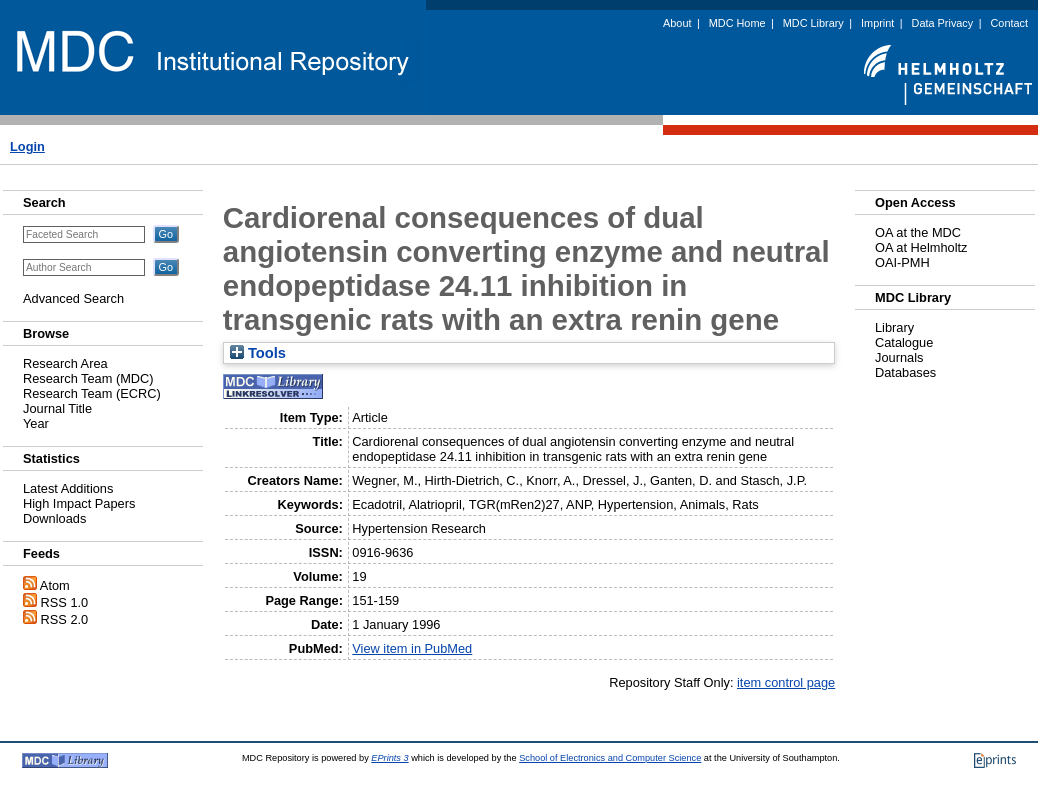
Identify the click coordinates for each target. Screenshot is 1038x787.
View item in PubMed (412, 648)
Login (27, 146)
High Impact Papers (79, 503)
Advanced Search (73, 298)
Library (894, 327)
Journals (899, 357)
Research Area (65, 363)
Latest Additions (68, 488)
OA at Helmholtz (921, 247)
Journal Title (57, 408)
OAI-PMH (902, 262)
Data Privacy (943, 23)
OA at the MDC (918, 232)
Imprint (877, 23)
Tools (258, 353)
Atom (55, 585)
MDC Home (737, 23)
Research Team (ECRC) (92, 393)
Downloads (54, 518)
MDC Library (813, 23)
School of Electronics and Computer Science (610, 758)
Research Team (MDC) (88, 378)
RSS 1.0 (65, 602)
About (677, 23)
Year (36, 423)
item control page (786, 682)
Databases (905, 372)
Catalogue (904, 342)
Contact (1009, 23)
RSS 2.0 (65, 619)
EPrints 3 (389, 758)
